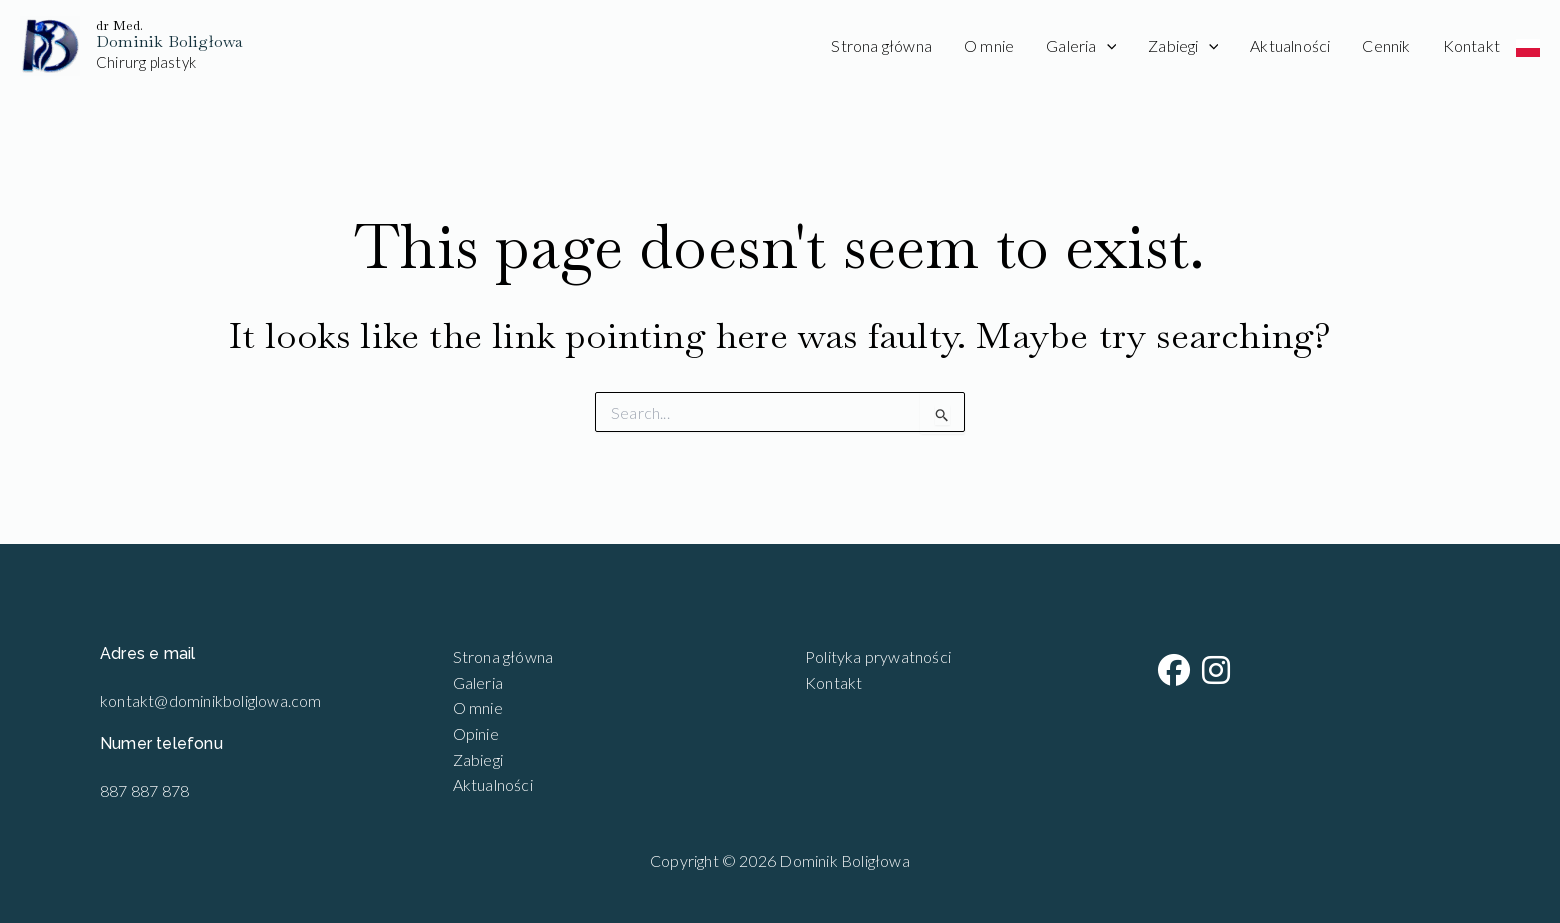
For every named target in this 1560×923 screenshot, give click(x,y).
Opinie (476, 733)
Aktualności (1290, 45)
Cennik (1386, 45)
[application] (1107, 46)
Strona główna (881, 45)
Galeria (1081, 46)
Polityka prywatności (878, 656)
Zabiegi (1183, 46)
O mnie (989, 45)
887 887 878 (144, 790)
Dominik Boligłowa (169, 41)
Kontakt (1471, 45)
